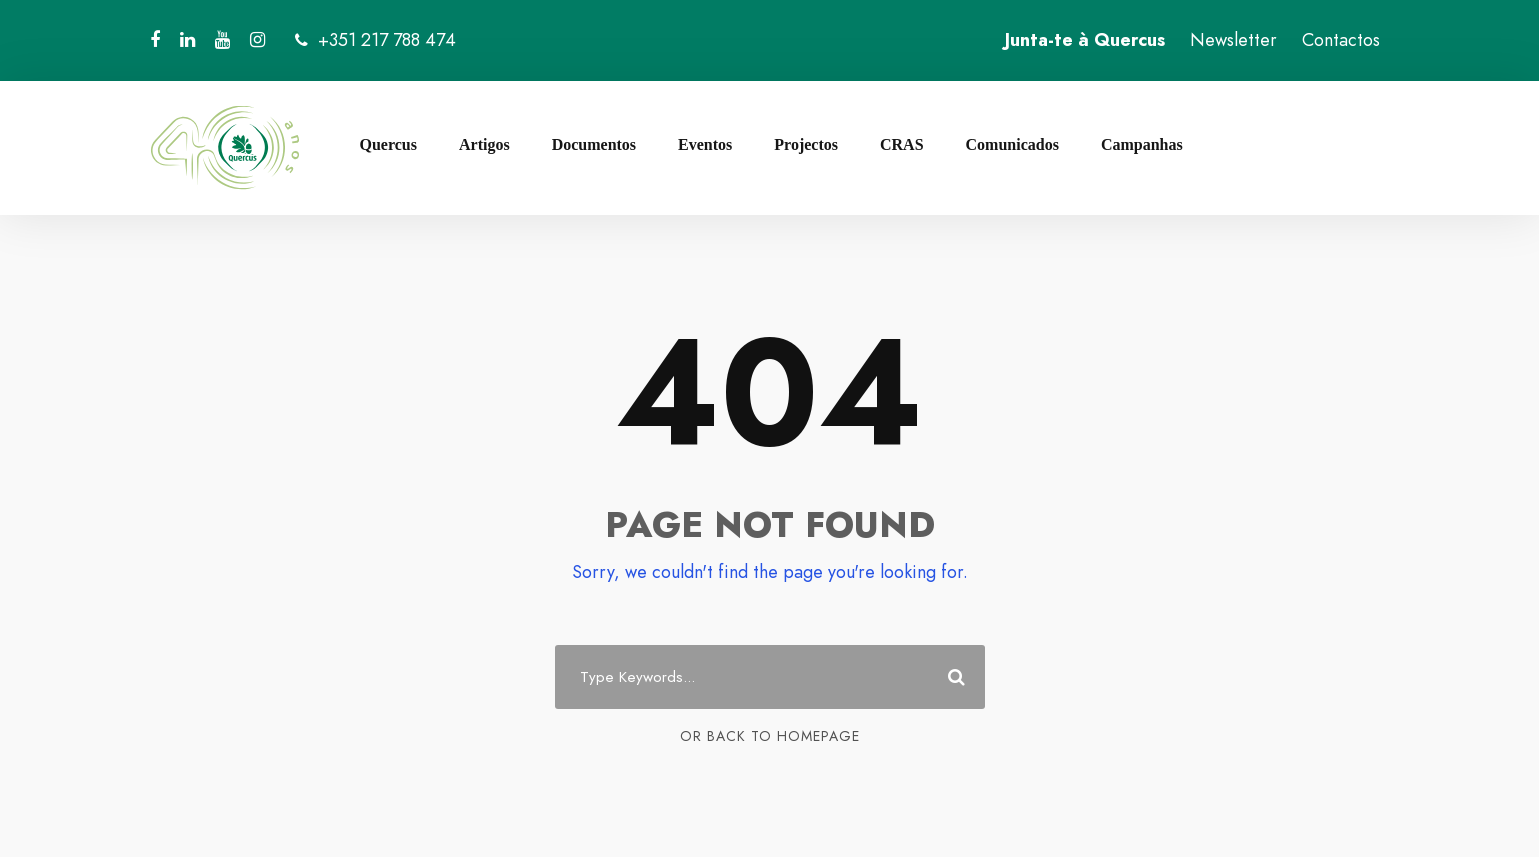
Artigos (484, 144)
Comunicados (1012, 144)
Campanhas (1142, 144)
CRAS (902, 144)
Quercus (388, 144)
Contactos (1341, 40)
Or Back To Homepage (770, 736)
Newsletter (1233, 40)
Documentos (594, 144)
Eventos (705, 144)
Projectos (806, 144)
